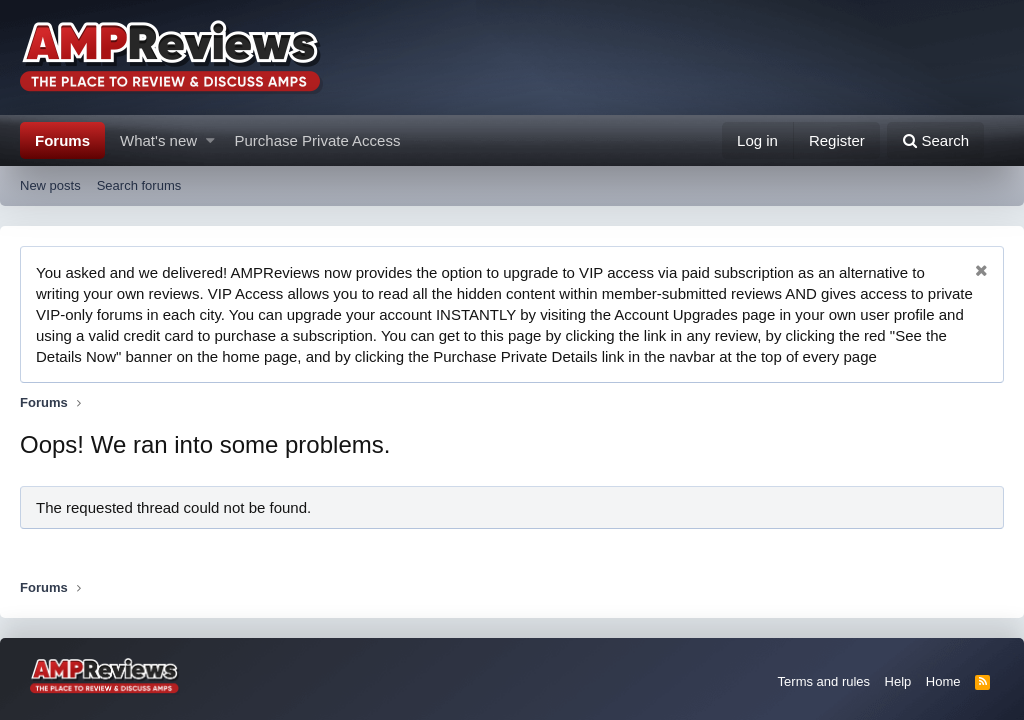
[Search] (935, 140)
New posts (50, 185)
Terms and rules (824, 681)
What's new (158, 140)
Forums (62, 140)
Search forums (139, 185)
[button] (210, 140)
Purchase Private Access (318, 140)
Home (943, 681)
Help (898, 681)
